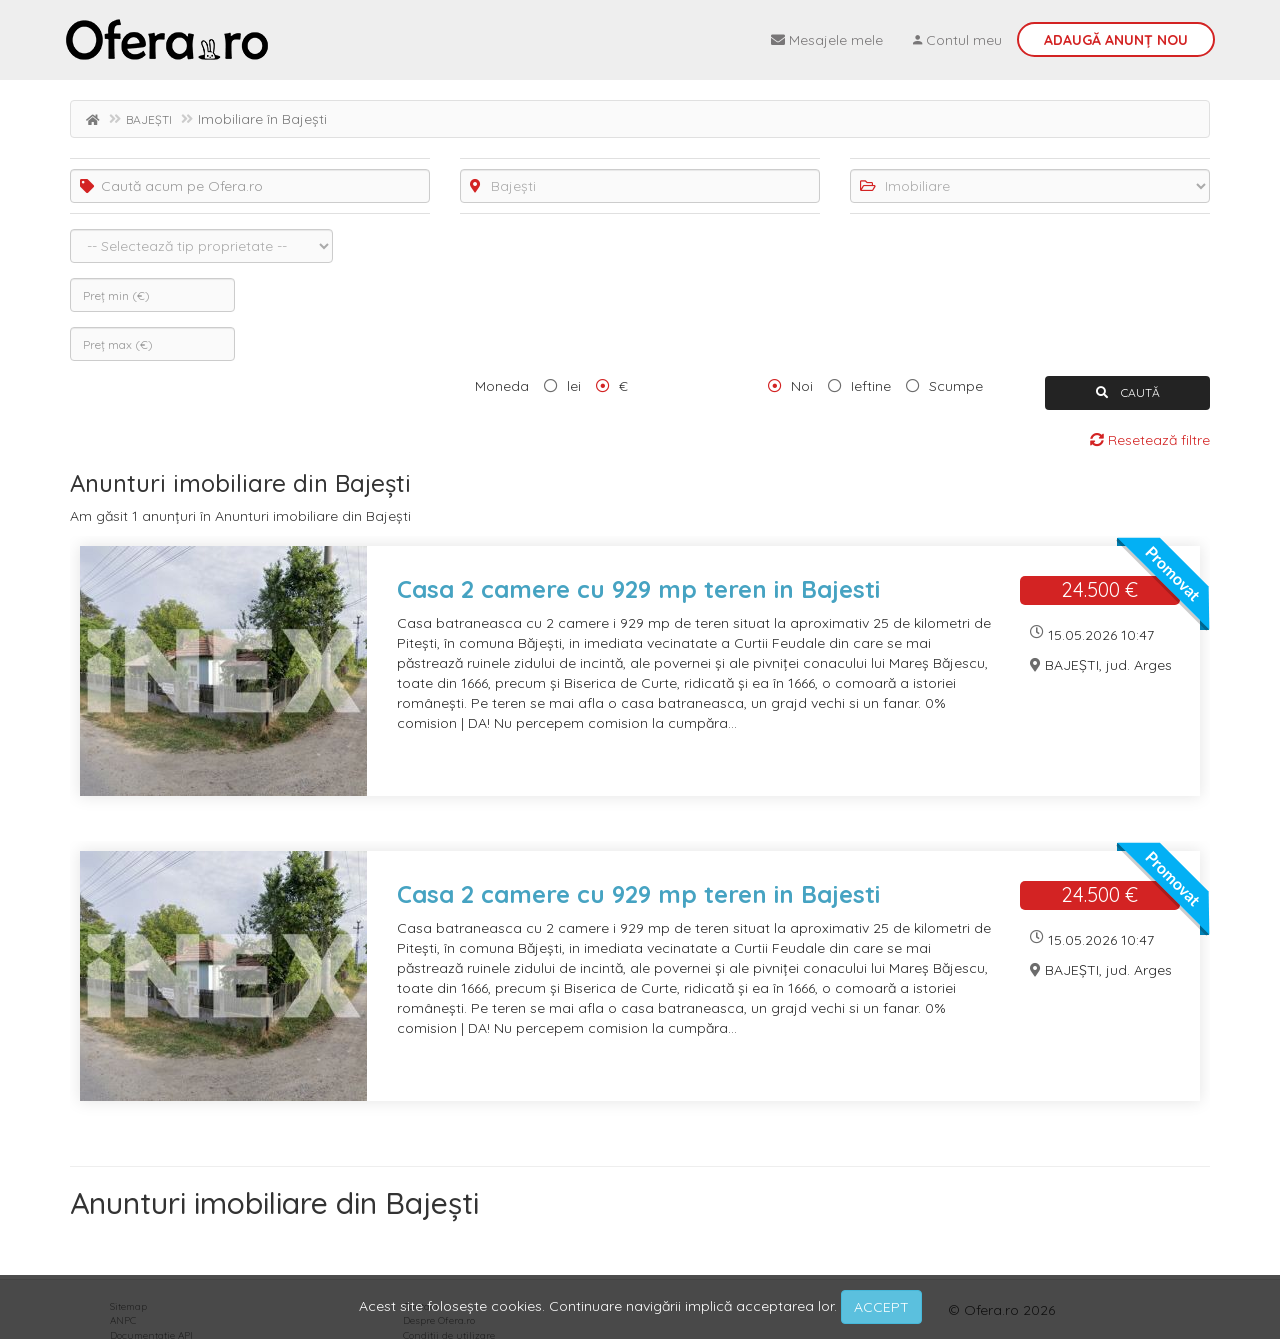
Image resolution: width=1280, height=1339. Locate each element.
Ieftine (871, 386)
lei (574, 386)
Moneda (502, 386)
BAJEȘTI (149, 119)
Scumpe (956, 386)
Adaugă (1116, 40)
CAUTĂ (1128, 392)
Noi (802, 386)
